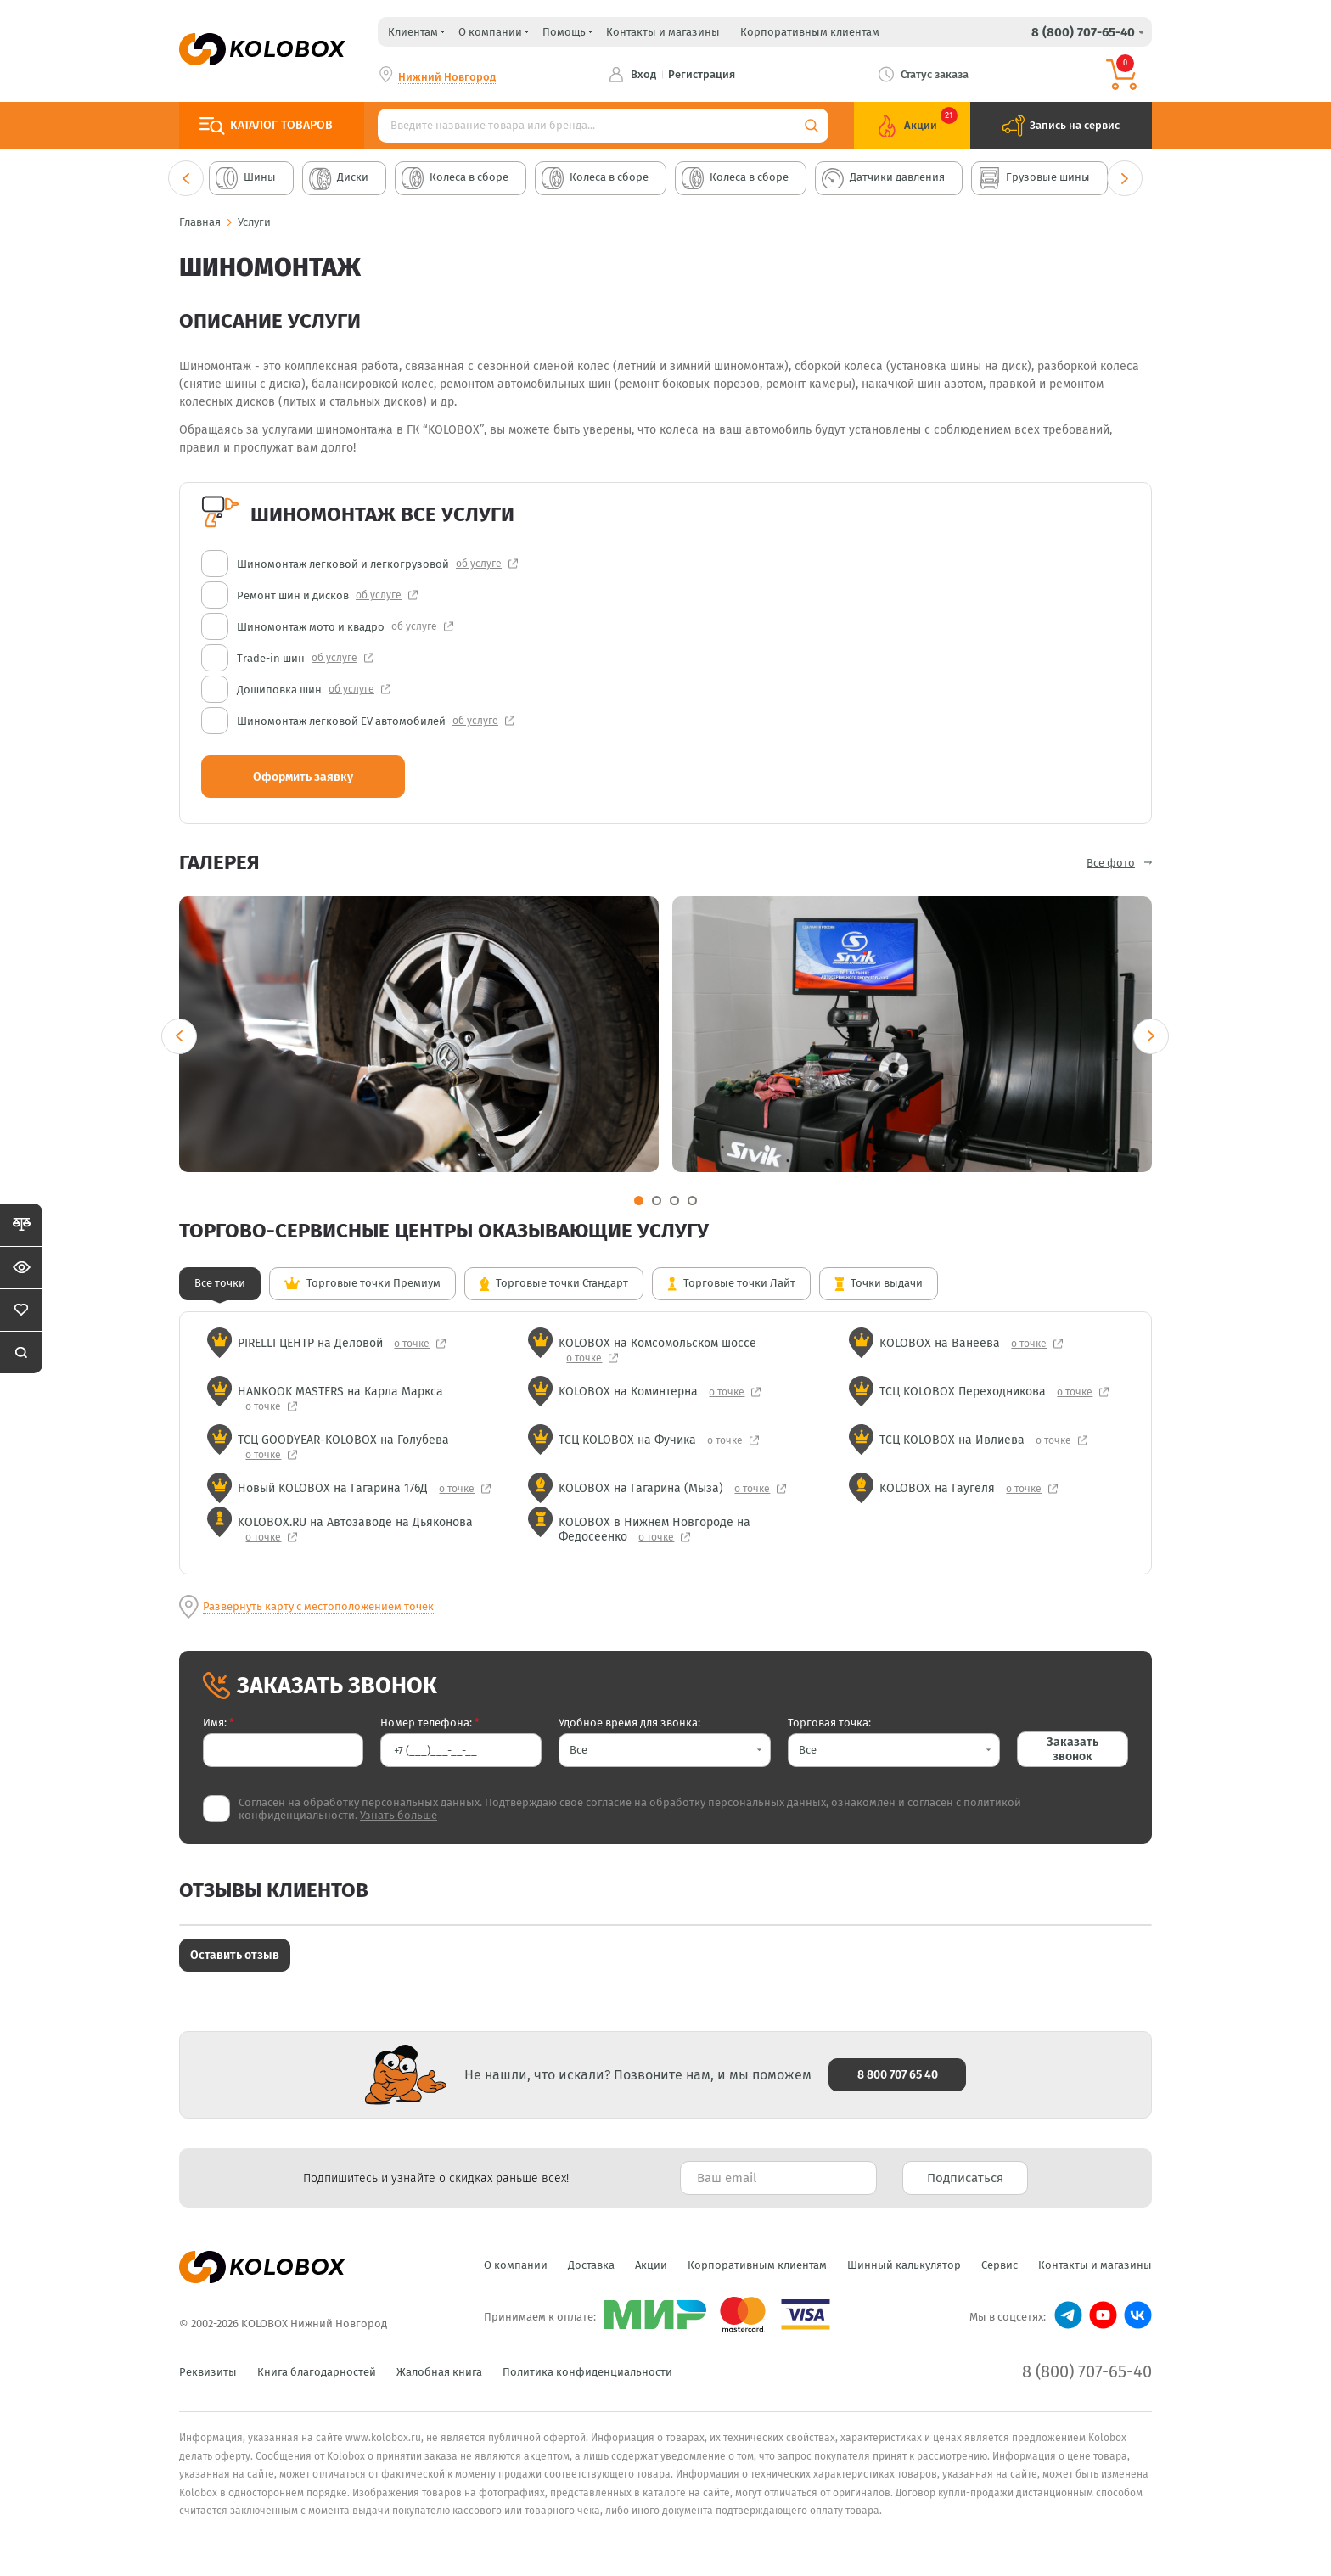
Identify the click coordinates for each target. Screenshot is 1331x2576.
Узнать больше (398, 1815)
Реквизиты (208, 2372)
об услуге (479, 564)
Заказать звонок (1072, 1749)
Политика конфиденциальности (587, 2372)
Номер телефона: (430, 1722)
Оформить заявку (303, 777)
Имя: (218, 1722)
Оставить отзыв (234, 1955)
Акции (651, 2265)
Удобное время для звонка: (629, 1722)
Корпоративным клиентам (809, 31)
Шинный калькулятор (904, 2265)
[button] (665, 1750)
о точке (412, 1344)
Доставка (591, 2265)
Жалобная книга (439, 2372)
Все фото (1111, 862)
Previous (186, 178)
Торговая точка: (829, 1722)
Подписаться (965, 2178)
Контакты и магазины (663, 31)
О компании (516, 2265)
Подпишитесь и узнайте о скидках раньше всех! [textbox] (436, 2178)
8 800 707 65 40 (897, 2075)
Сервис (999, 2265)
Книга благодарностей (316, 2372)
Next (1125, 178)
